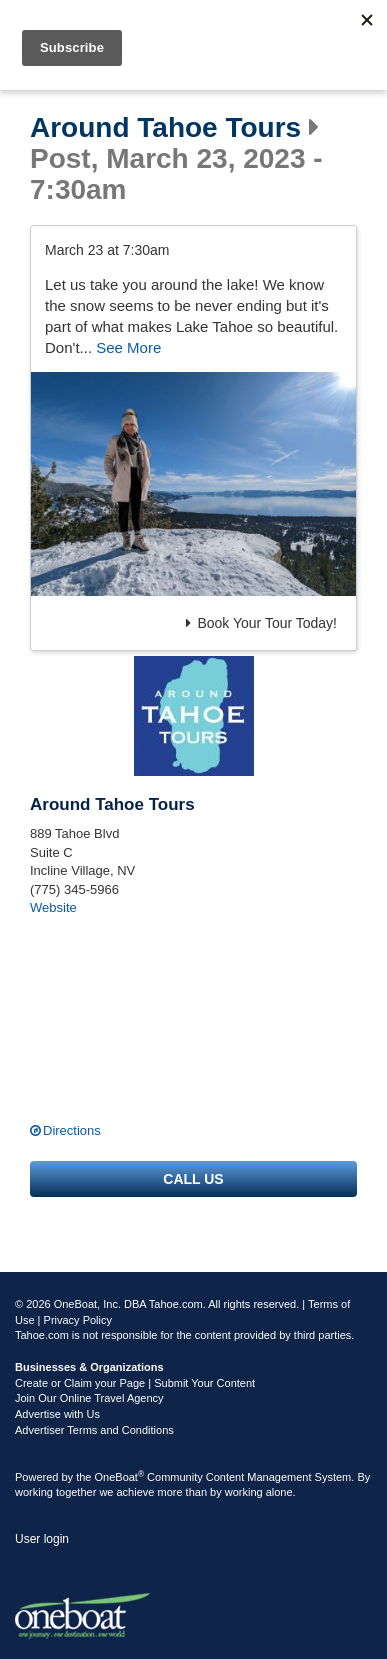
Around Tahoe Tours (165, 128)
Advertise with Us (57, 1414)
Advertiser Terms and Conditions (94, 1430)
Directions (72, 1130)
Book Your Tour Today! (261, 623)
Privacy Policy (78, 1320)
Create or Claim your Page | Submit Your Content (135, 1383)
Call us (193, 1179)
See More (128, 347)
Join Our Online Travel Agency (89, 1398)
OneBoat (120, 1477)
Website (53, 907)
